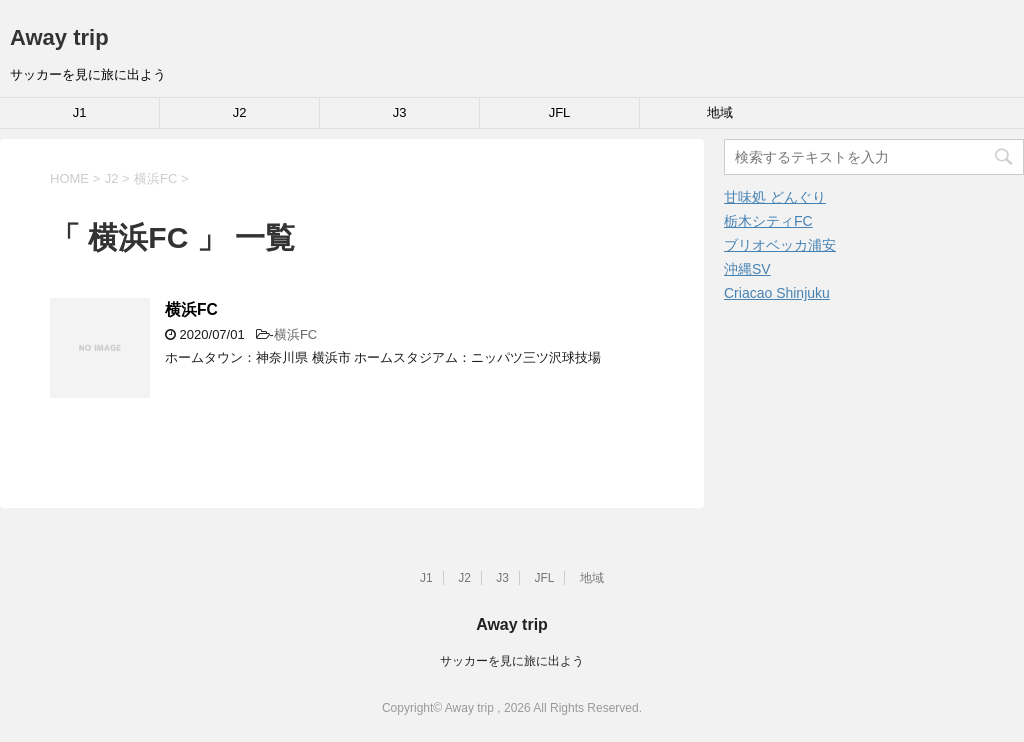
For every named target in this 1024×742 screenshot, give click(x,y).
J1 (80, 112)
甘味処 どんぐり (775, 197)
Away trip (59, 37)
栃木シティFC (768, 221)
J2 (240, 112)
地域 (720, 112)
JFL (560, 112)
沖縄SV (747, 269)
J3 (400, 112)
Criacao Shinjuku (777, 293)
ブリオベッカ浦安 (780, 245)
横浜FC (191, 309)
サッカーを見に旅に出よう (512, 661)
